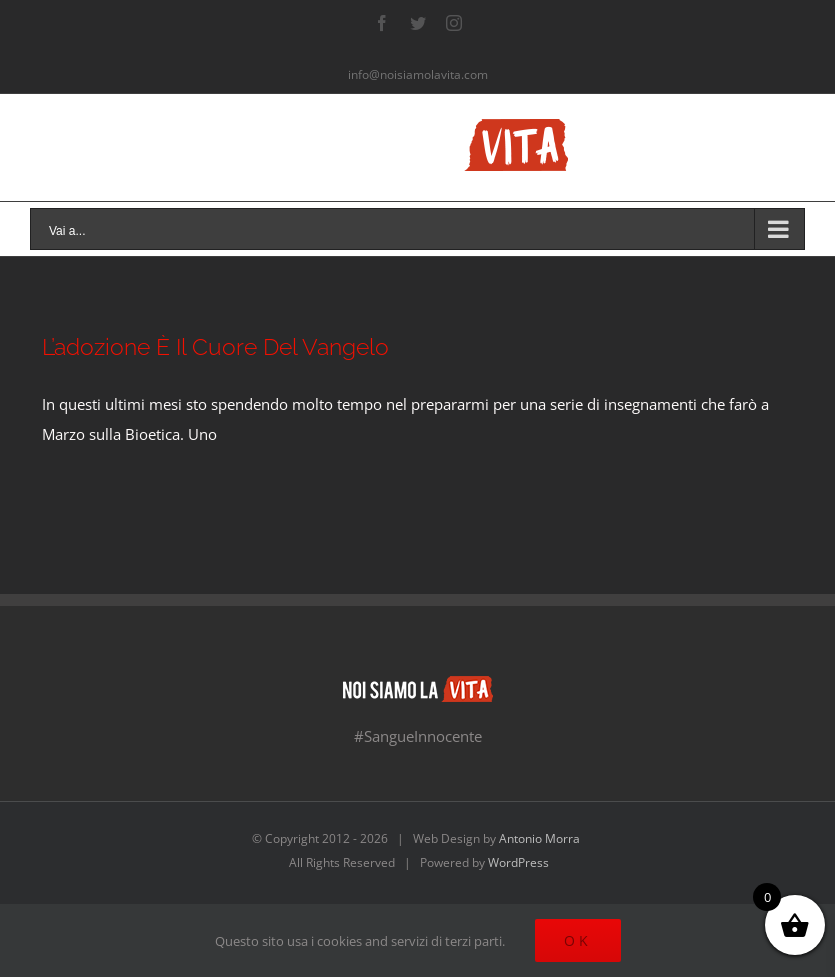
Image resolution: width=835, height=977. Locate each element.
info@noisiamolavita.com (418, 74)
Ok (578, 940)
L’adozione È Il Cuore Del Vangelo (215, 347)
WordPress (518, 862)
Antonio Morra (539, 838)
